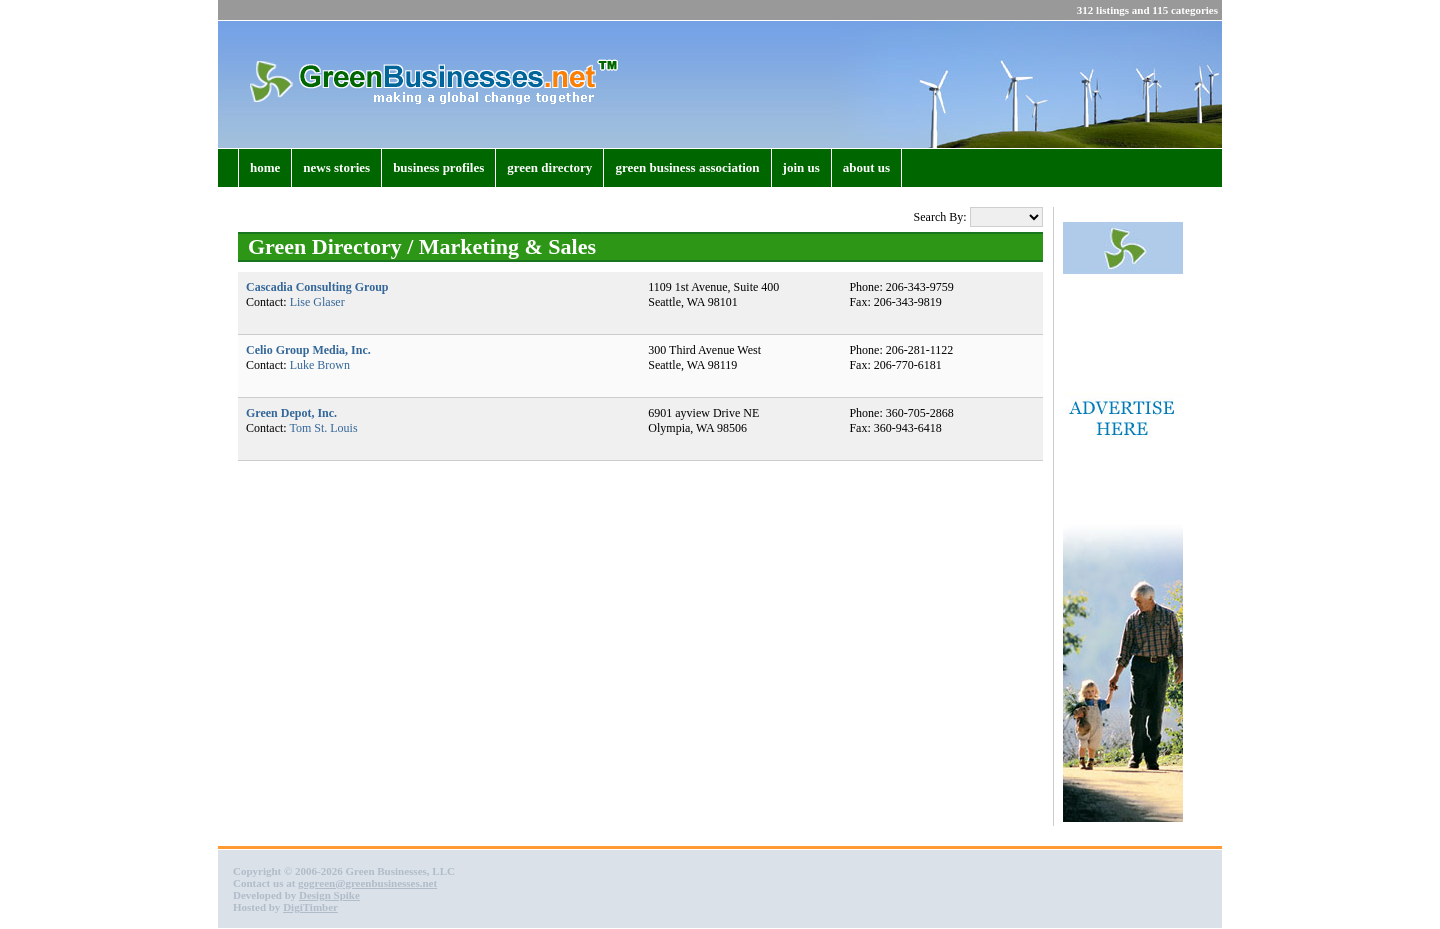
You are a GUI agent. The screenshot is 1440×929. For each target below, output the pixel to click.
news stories (336, 167)
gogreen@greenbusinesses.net (367, 883)
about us (866, 167)
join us (801, 167)
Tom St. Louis (323, 428)
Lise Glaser (317, 302)
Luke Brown (320, 365)
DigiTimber (310, 907)
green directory (549, 167)
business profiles (438, 167)
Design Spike (329, 895)
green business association (687, 167)
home (265, 167)
